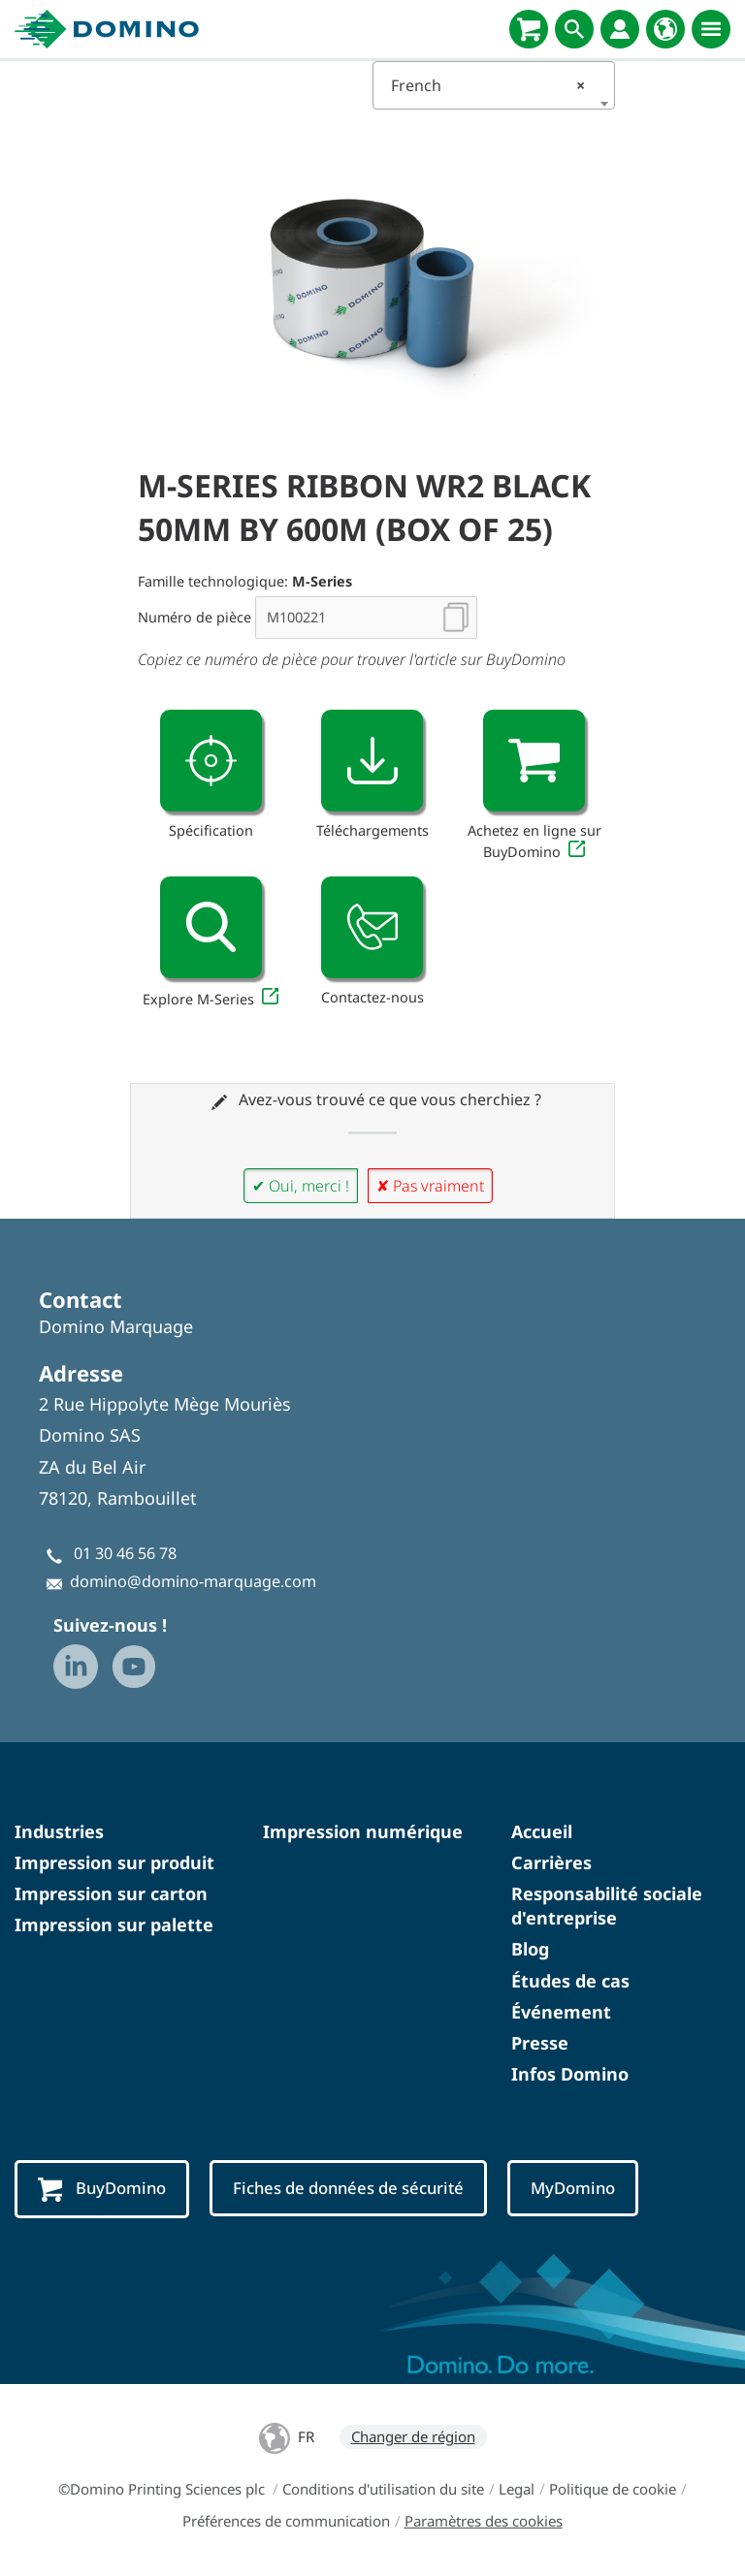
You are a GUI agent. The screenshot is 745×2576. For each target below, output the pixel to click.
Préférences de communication (286, 2520)
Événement (561, 2011)
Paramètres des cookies (484, 2520)
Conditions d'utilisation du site (383, 2488)
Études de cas (570, 1980)
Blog (530, 1948)
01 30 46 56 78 (125, 1553)
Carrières (551, 1862)
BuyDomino (103, 2189)
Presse (539, 2042)
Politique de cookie (612, 2488)
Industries (59, 1831)
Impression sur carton (111, 1893)
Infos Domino (570, 2073)
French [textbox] (488, 85)
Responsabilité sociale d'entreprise (606, 1905)
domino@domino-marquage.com (193, 1581)
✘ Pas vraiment (430, 1185)
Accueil (541, 1831)
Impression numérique (363, 1831)
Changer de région (413, 2436)
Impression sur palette (114, 1924)
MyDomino (579, 2188)
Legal (516, 2488)
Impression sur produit (114, 1862)
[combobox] (493, 85)
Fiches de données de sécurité (352, 2188)
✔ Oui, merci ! (300, 1185)
